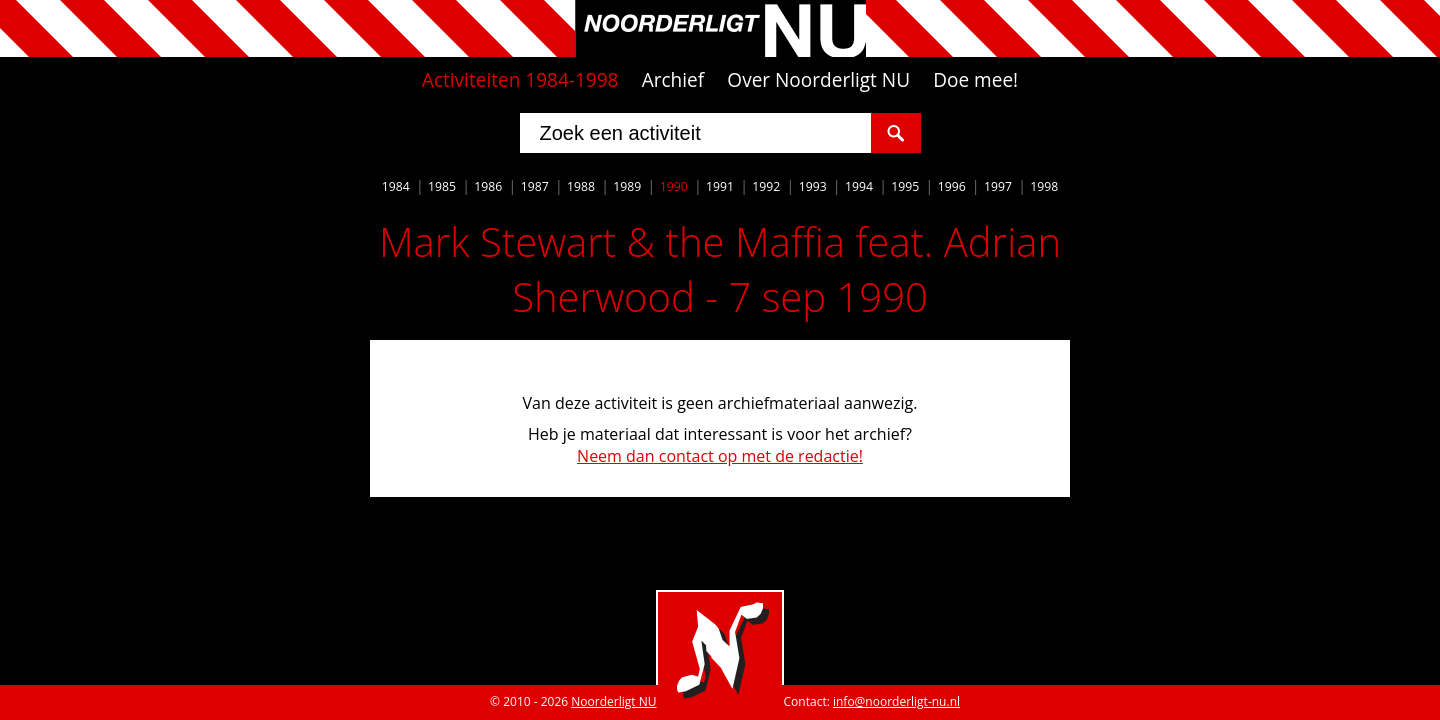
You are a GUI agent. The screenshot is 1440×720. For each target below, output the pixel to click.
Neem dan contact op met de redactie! (720, 456)
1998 (1044, 186)
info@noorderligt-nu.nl (896, 701)
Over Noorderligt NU (818, 80)
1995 (905, 186)
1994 (859, 186)
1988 (581, 186)
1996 (952, 186)
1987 (535, 186)
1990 (674, 186)
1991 (720, 186)
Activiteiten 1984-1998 (520, 80)
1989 (627, 186)
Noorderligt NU (613, 701)
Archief (673, 80)
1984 (396, 186)
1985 (442, 186)
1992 (766, 186)
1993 (813, 186)
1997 (998, 186)
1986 (488, 186)
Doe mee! (975, 80)
